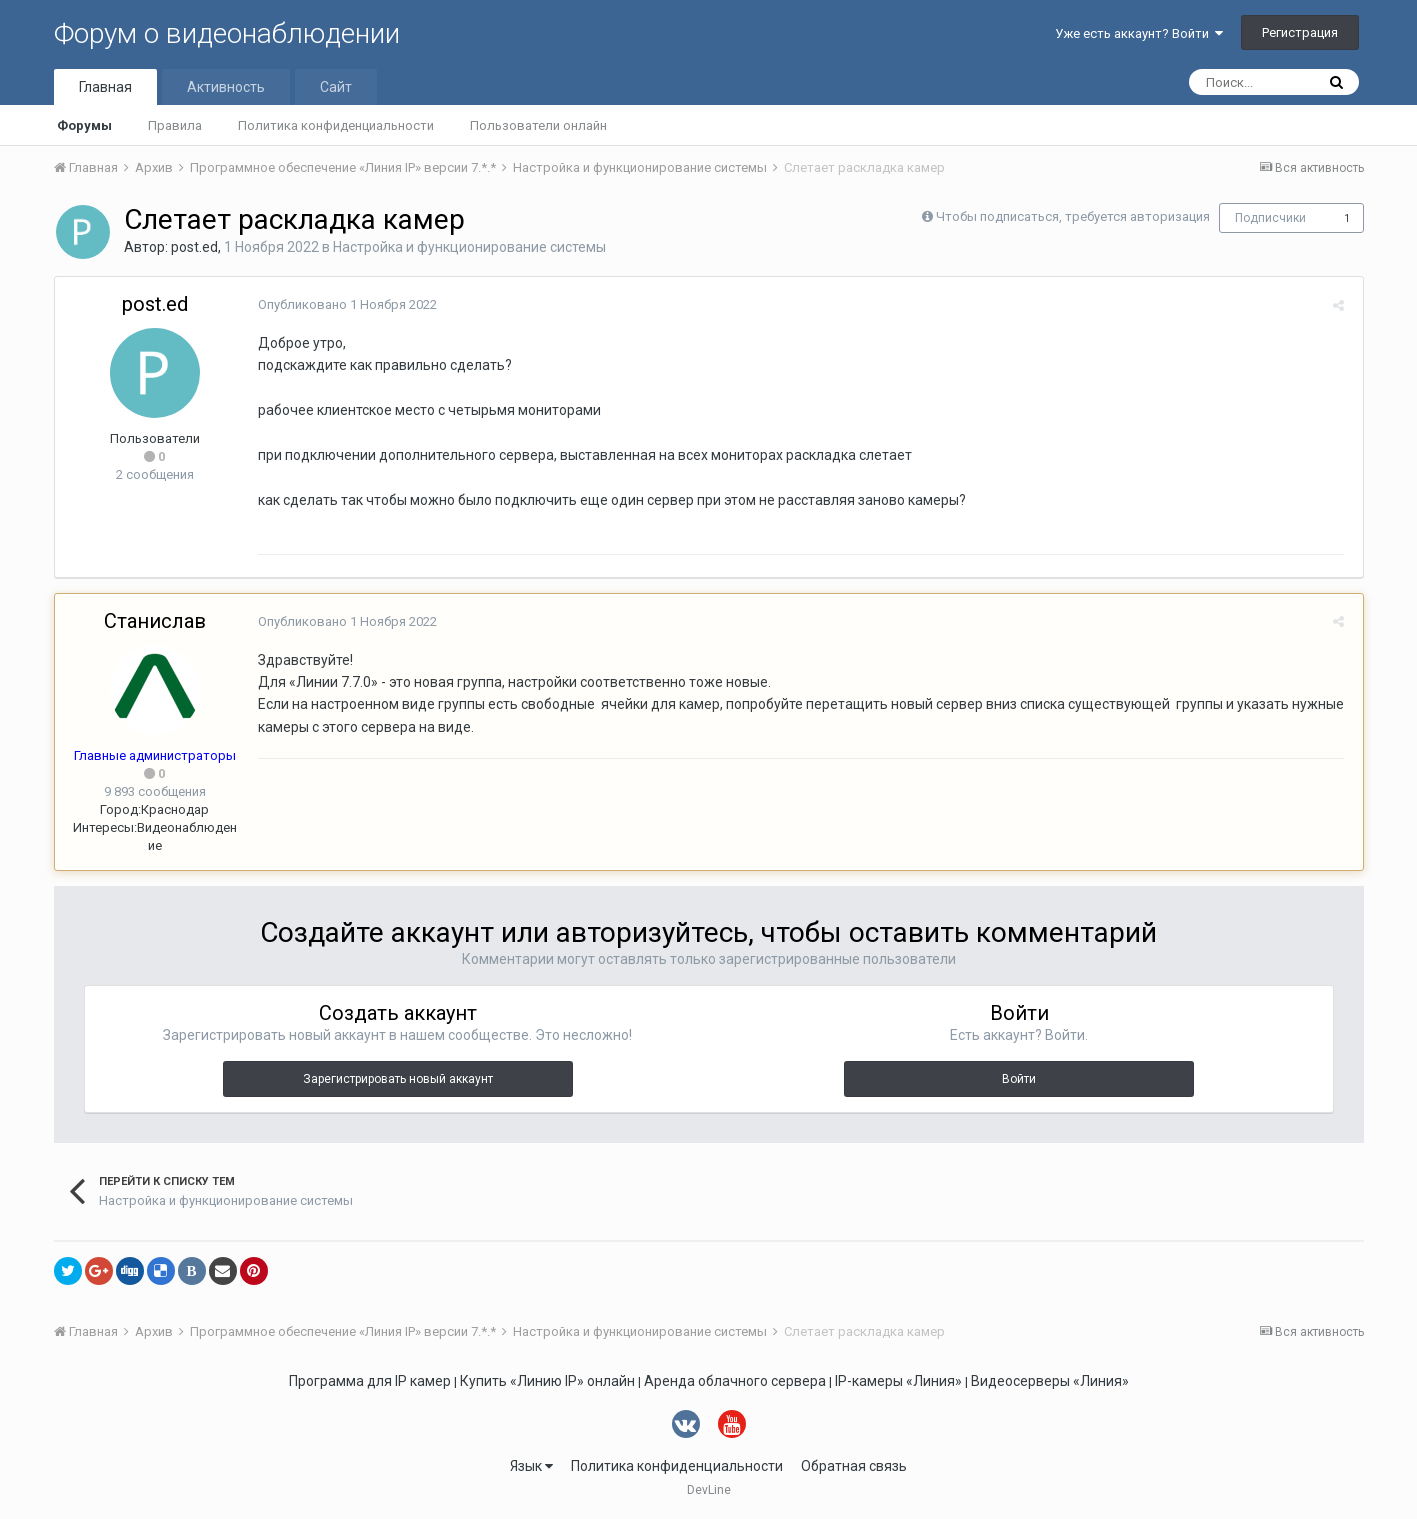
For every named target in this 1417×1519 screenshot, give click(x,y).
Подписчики (1270, 218)
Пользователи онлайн (538, 125)
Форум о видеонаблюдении (227, 33)
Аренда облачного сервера (735, 1381)
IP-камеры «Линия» (898, 1381)
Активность (226, 87)
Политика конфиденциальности (336, 125)
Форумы (84, 125)
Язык (531, 1466)
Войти (1019, 1079)
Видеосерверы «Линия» (1050, 1381)
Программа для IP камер (370, 1381)
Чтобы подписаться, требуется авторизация (1073, 216)
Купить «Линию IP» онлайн (547, 1381)
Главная (105, 87)
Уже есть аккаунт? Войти (1139, 33)
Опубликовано (344, 304)
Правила (175, 125)
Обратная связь (854, 1466)
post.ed (194, 247)
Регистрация (1300, 32)
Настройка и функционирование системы (469, 247)
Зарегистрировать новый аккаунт (398, 1079)
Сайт (336, 87)
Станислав (155, 621)
